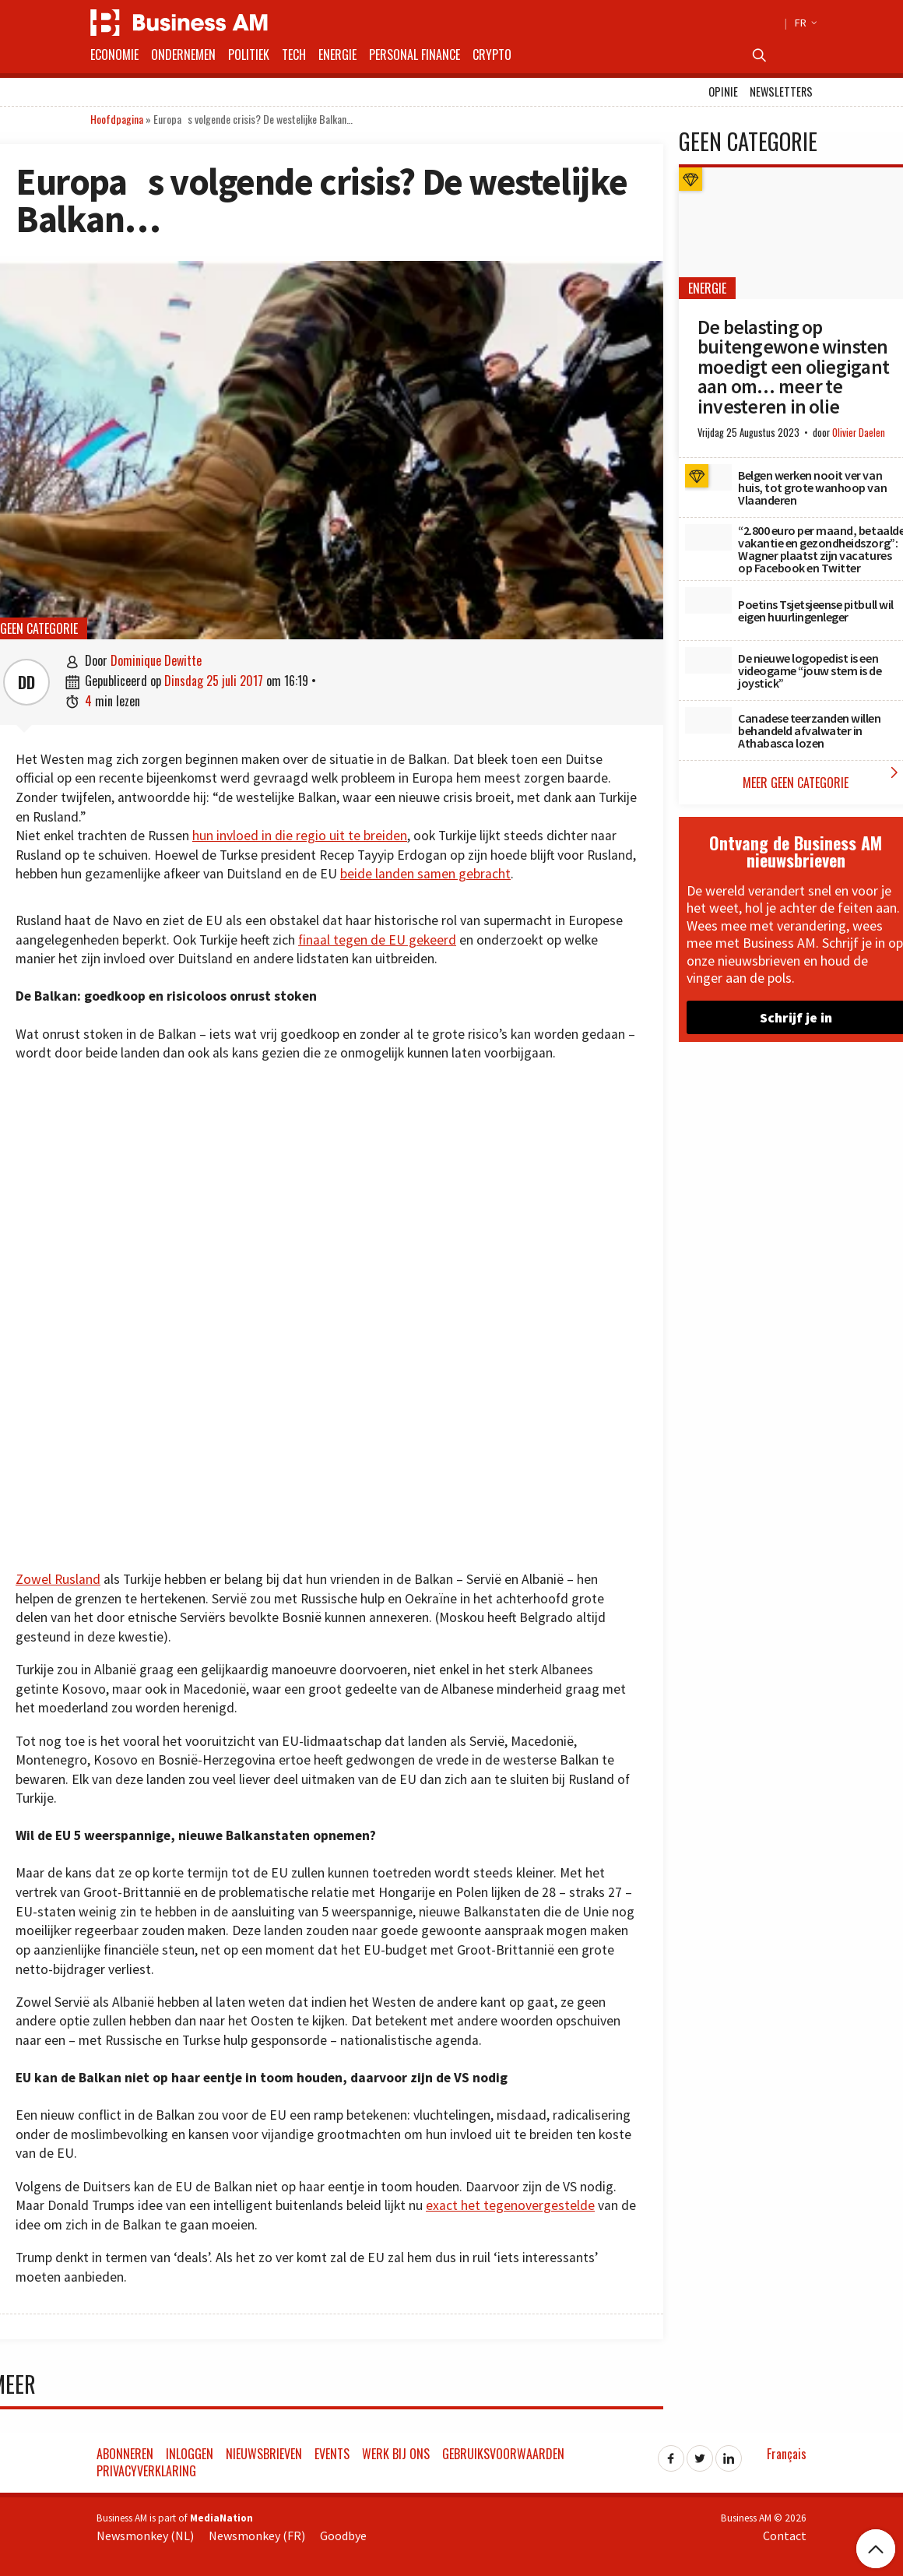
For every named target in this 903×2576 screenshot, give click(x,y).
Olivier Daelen (858, 432)
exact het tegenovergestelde (510, 2205)
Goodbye (343, 2535)
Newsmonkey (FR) (257, 2535)
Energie (337, 54)
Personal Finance (414, 54)
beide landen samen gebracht (425, 873)
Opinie (723, 91)
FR (804, 23)
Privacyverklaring (146, 2471)
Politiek (248, 54)
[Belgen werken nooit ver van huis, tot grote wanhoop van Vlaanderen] (708, 477)
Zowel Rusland (58, 1579)
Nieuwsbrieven (264, 2453)
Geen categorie (39, 628)
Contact (784, 2535)
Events (332, 2453)
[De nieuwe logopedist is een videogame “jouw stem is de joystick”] (708, 660)
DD (26, 682)
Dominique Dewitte (156, 660)
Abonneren (125, 2453)
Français (786, 2453)
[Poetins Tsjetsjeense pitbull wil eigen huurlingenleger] (708, 600)
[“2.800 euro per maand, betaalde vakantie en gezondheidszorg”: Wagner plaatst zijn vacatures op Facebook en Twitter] (708, 537)
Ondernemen (183, 54)
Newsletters (781, 91)
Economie (114, 54)
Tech (294, 54)
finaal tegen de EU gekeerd (377, 939)
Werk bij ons (396, 2453)
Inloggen (189, 2453)
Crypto (492, 54)
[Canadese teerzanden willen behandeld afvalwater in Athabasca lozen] (708, 720)
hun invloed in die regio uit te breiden (299, 835)
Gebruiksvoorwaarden (503, 2453)
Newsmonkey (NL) (145, 2535)
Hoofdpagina (116, 119)
